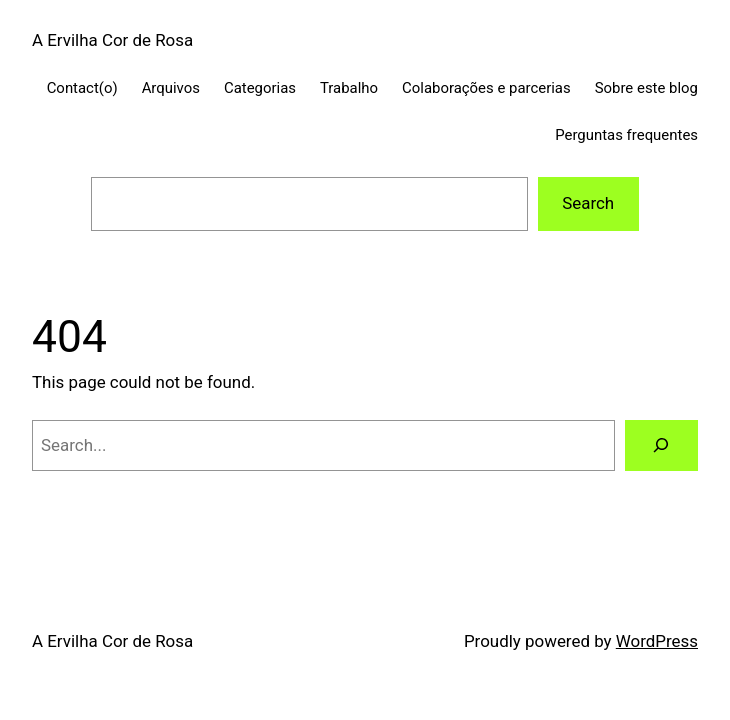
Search (588, 203)
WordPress (657, 641)
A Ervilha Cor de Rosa (112, 40)
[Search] (661, 445)
